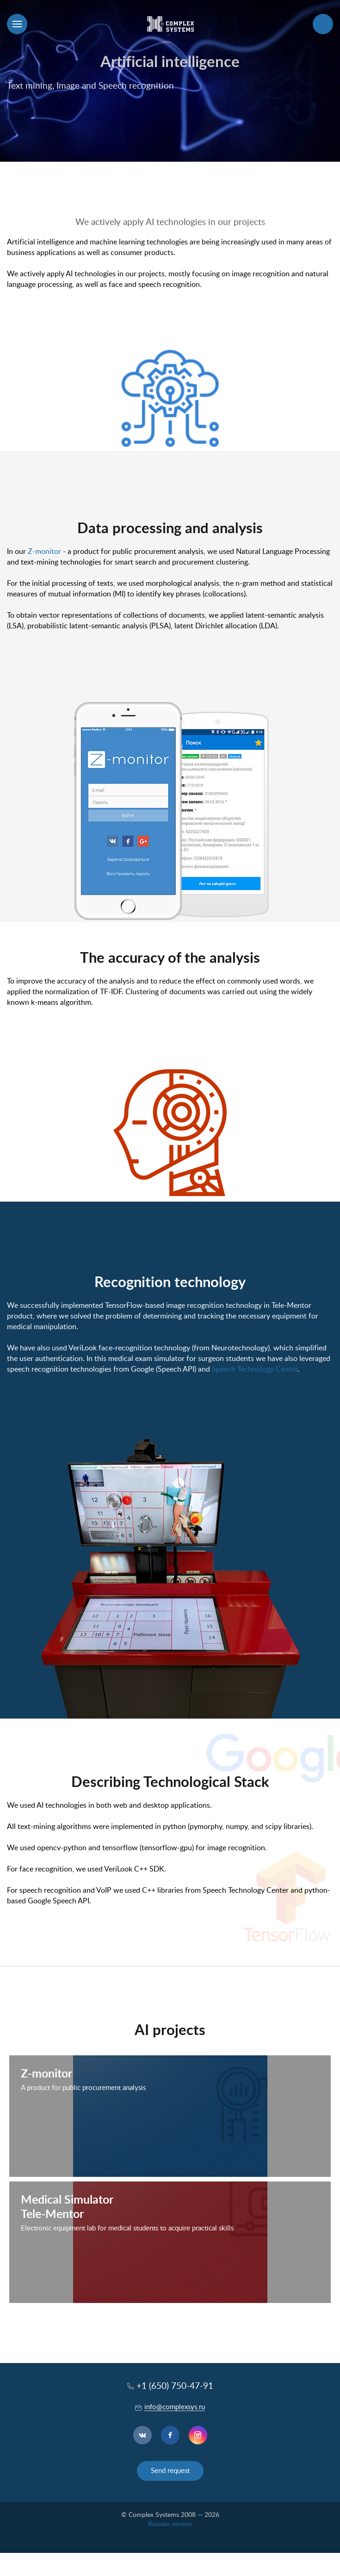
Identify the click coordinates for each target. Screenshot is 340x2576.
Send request (170, 2470)
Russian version (170, 2524)
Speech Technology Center (254, 1369)
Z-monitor (44, 551)
